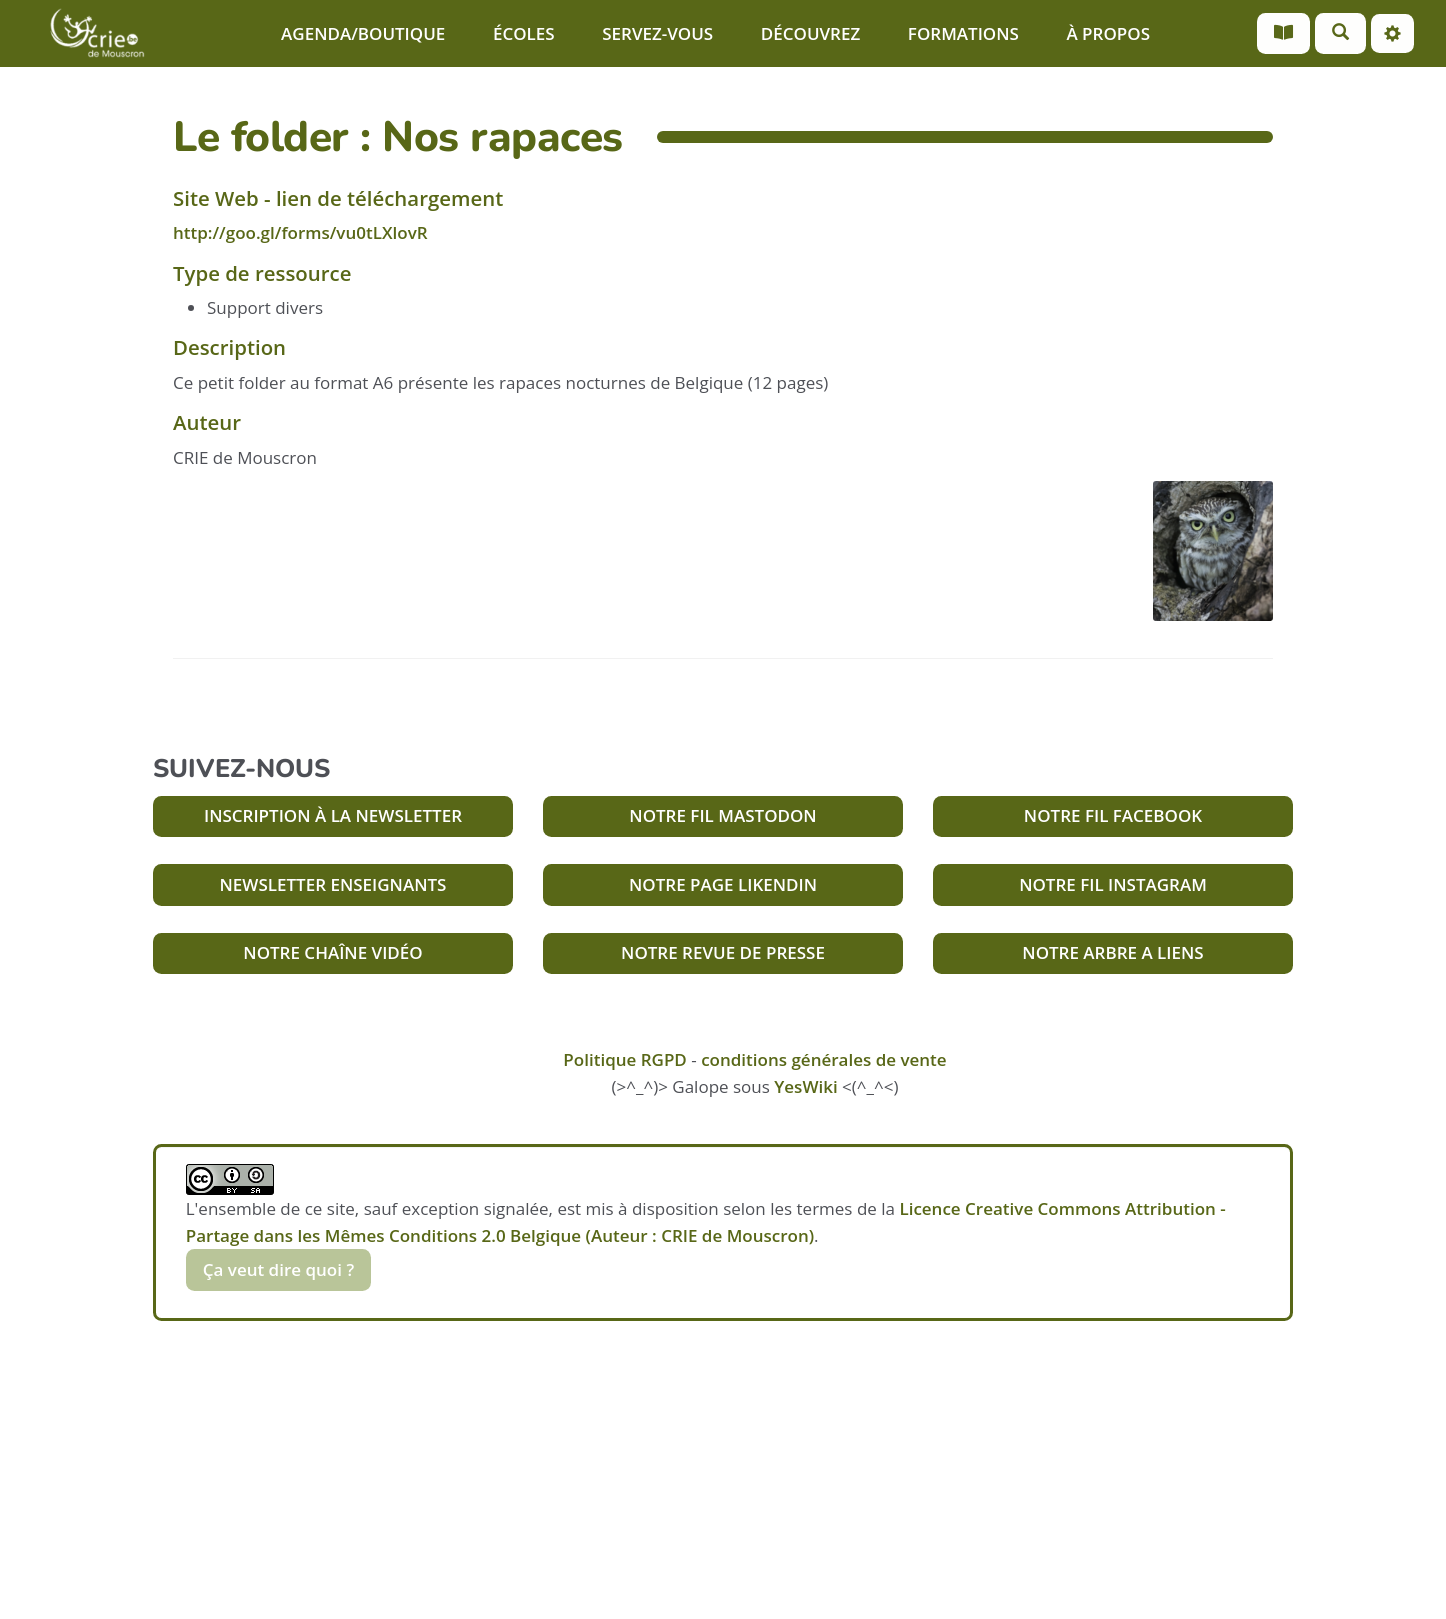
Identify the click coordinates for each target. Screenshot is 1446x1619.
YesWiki (805, 1086)
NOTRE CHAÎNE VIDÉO (332, 952)
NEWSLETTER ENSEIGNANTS (333, 884)
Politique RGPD (624, 1059)
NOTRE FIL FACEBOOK (1113, 815)
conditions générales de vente (824, 1059)
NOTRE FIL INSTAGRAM (1113, 884)
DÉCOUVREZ (810, 33)
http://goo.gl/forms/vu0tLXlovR (300, 232)
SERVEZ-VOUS (657, 33)
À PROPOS (1108, 33)
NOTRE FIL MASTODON (722, 815)
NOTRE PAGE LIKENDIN (723, 884)
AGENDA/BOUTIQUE (363, 33)
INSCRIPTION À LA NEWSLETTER (333, 815)
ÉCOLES (524, 33)
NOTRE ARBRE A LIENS (1112, 952)
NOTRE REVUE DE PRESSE (723, 952)
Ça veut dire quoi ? (278, 1269)
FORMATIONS (963, 33)
